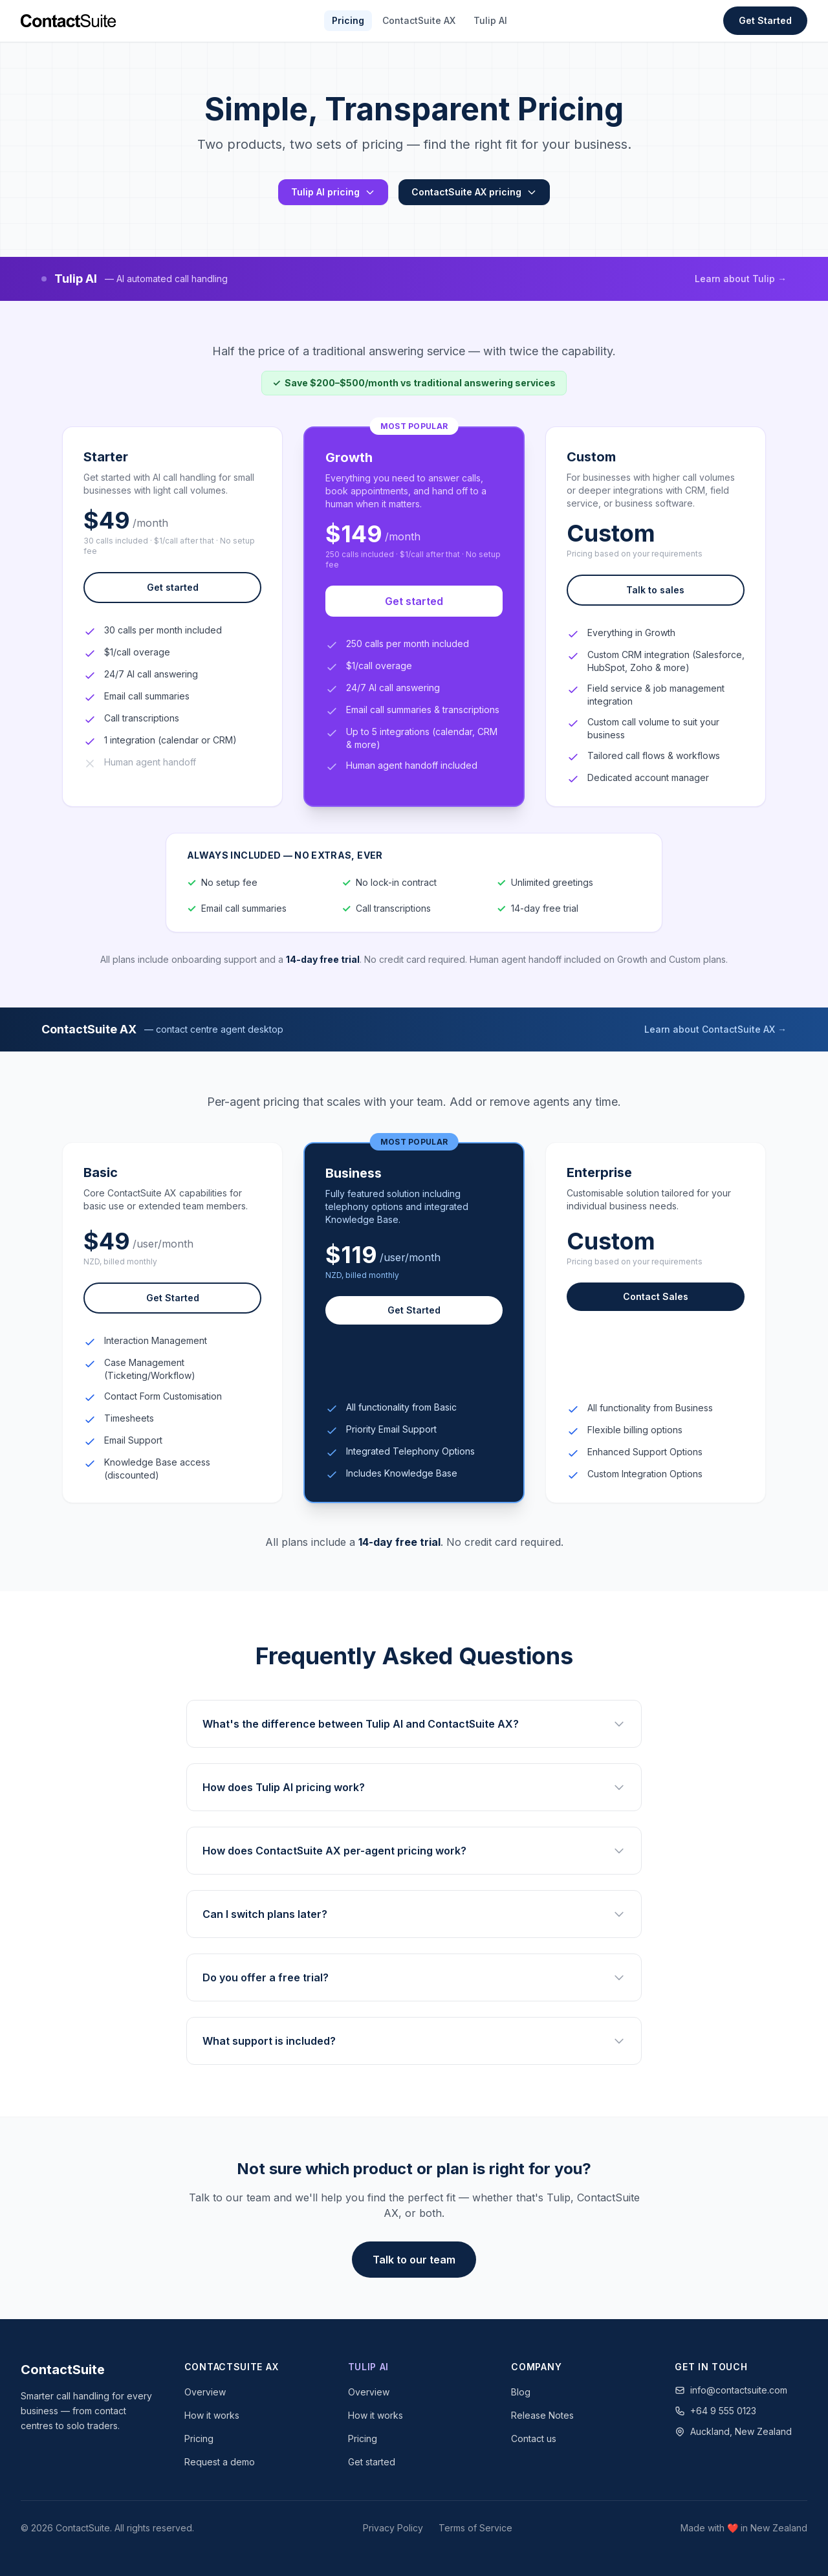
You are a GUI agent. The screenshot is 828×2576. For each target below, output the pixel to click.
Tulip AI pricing (333, 191)
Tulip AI (490, 20)
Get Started (765, 20)
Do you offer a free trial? (414, 1977)
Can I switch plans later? (414, 1914)
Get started (173, 587)
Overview (205, 2391)
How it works (211, 2415)
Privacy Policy (393, 2527)
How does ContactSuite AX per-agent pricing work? (414, 1850)
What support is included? (414, 2040)
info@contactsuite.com (731, 2389)
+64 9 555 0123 (715, 2410)
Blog (520, 2391)
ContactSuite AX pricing (474, 191)
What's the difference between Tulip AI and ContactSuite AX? (414, 1723)
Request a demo (219, 2461)
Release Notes (542, 2415)
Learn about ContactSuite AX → (715, 1029)
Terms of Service (475, 2527)
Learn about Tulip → (741, 278)
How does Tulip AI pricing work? (414, 1787)
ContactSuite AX (418, 20)
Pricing (348, 20)
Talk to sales (655, 589)
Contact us (533, 2438)
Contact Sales (655, 1296)
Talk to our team (414, 2259)
